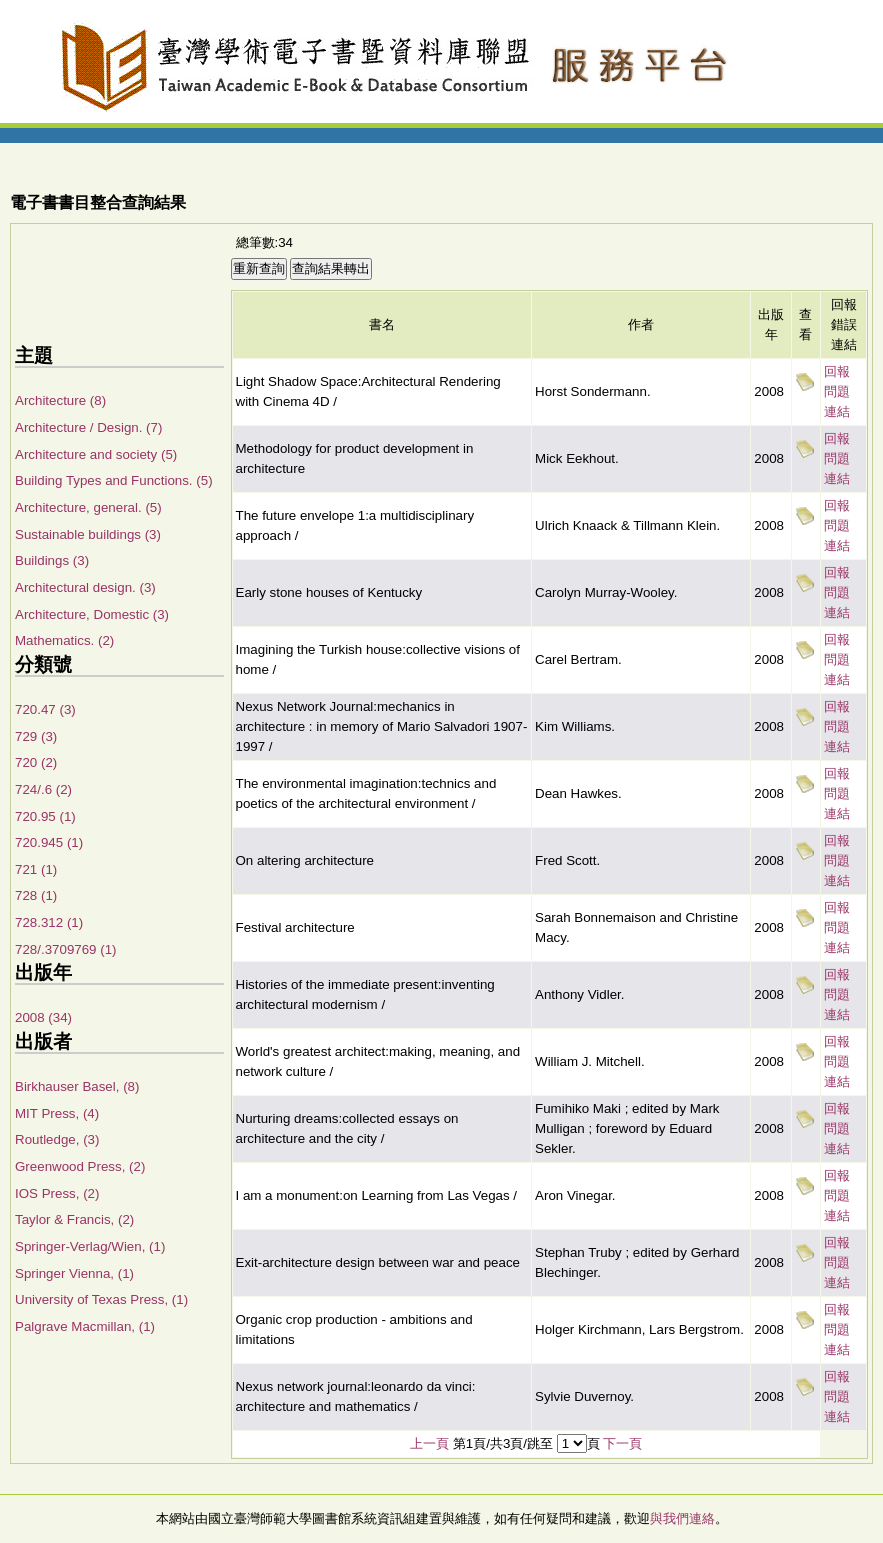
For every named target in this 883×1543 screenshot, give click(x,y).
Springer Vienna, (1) (74, 1273)
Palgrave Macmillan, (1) (85, 1326)
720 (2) (36, 762)
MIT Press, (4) (57, 1113)
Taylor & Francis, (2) (74, 1219)
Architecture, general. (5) (88, 507)
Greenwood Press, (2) (80, 1166)
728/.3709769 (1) (66, 949)
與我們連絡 (682, 1518)
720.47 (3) (45, 709)
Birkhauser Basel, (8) (77, 1086)
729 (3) (36, 736)
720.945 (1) (49, 842)
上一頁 (429, 1443)
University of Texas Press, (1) (101, 1299)
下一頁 (622, 1443)
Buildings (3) (52, 560)
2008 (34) (43, 1017)
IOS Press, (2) (57, 1193)
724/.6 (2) (43, 789)
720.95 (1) (45, 816)
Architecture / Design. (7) (88, 427)
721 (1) (36, 869)
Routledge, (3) (57, 1139)
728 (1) (36, 895)
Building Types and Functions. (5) (114, 480)
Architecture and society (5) (96, 454)
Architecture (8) (60, 400)
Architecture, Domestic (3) (92, 614)
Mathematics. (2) (64, 640)
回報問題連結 (837, 391)
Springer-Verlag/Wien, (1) (90, 1246)
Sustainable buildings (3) (88, 534)
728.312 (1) (49, 922)
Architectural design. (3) (85, 587)
